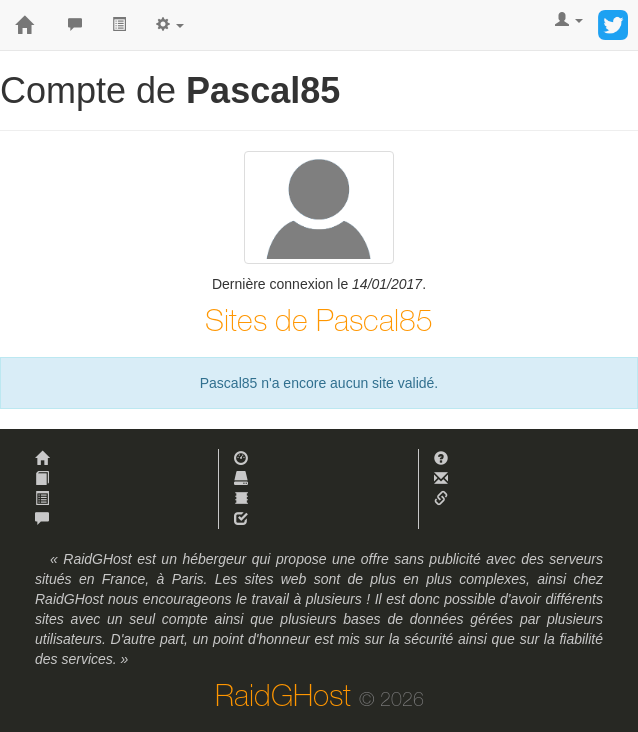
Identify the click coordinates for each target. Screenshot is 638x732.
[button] (170, 25)
